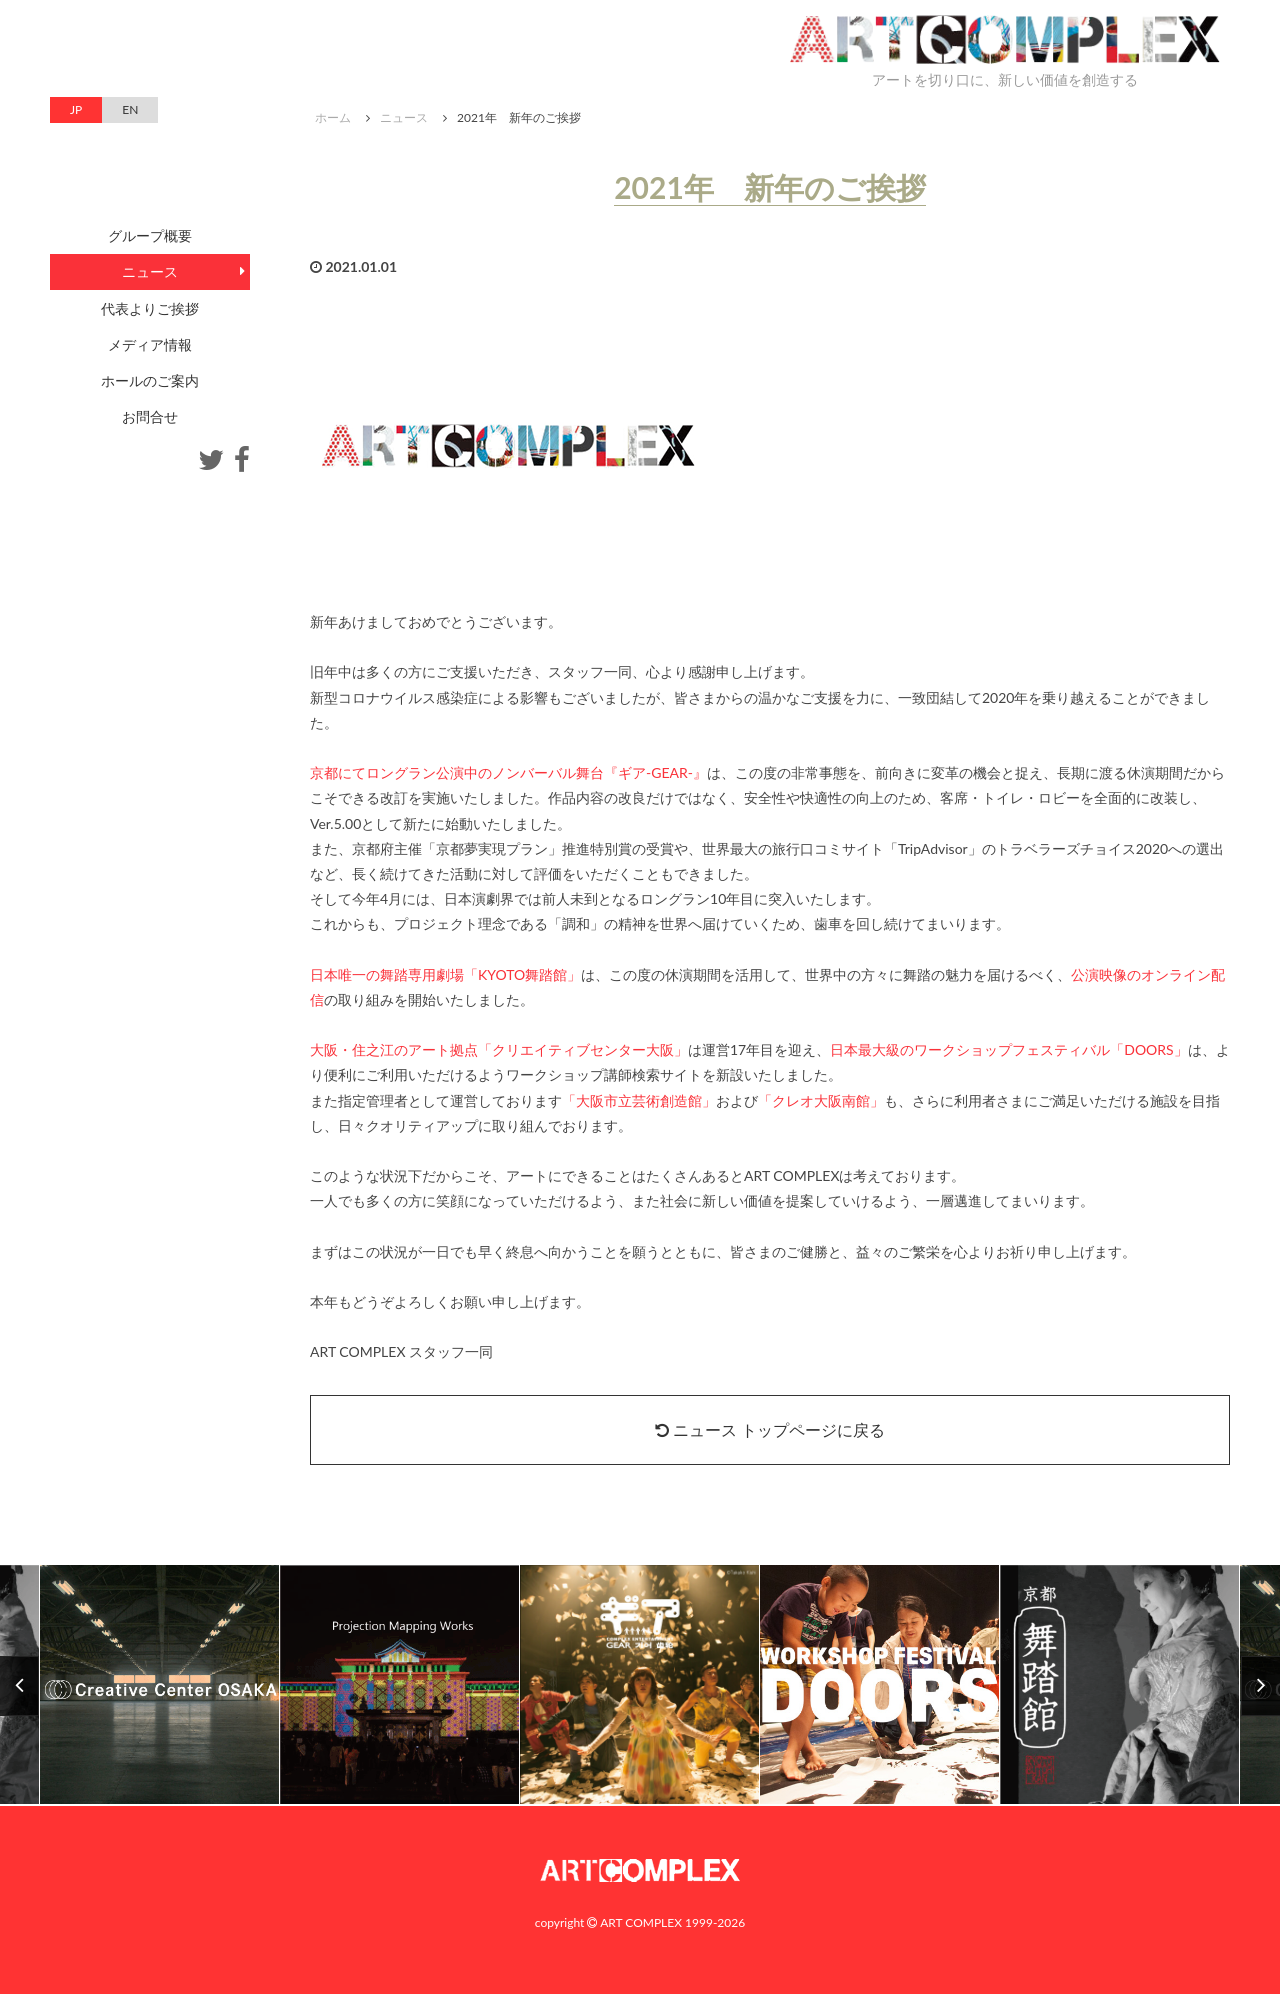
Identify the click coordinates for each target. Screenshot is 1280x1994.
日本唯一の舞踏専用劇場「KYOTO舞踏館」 (445, 974)
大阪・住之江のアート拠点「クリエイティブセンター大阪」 (499, 1049)
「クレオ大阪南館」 (821, 1100)
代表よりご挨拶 (150, 308)
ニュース (404, 117)
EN (130, 109)
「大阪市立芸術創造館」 (639, 1100)
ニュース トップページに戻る (770, 1429)
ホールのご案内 (150, 380)
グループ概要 (150, 235)
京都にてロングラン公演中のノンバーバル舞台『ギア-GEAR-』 (508, 772)
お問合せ (150, 416)
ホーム (333, 117)
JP (76, 109)
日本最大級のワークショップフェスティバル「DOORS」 (1008, 1049)
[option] (640, 1685)
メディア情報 (150, 344)
